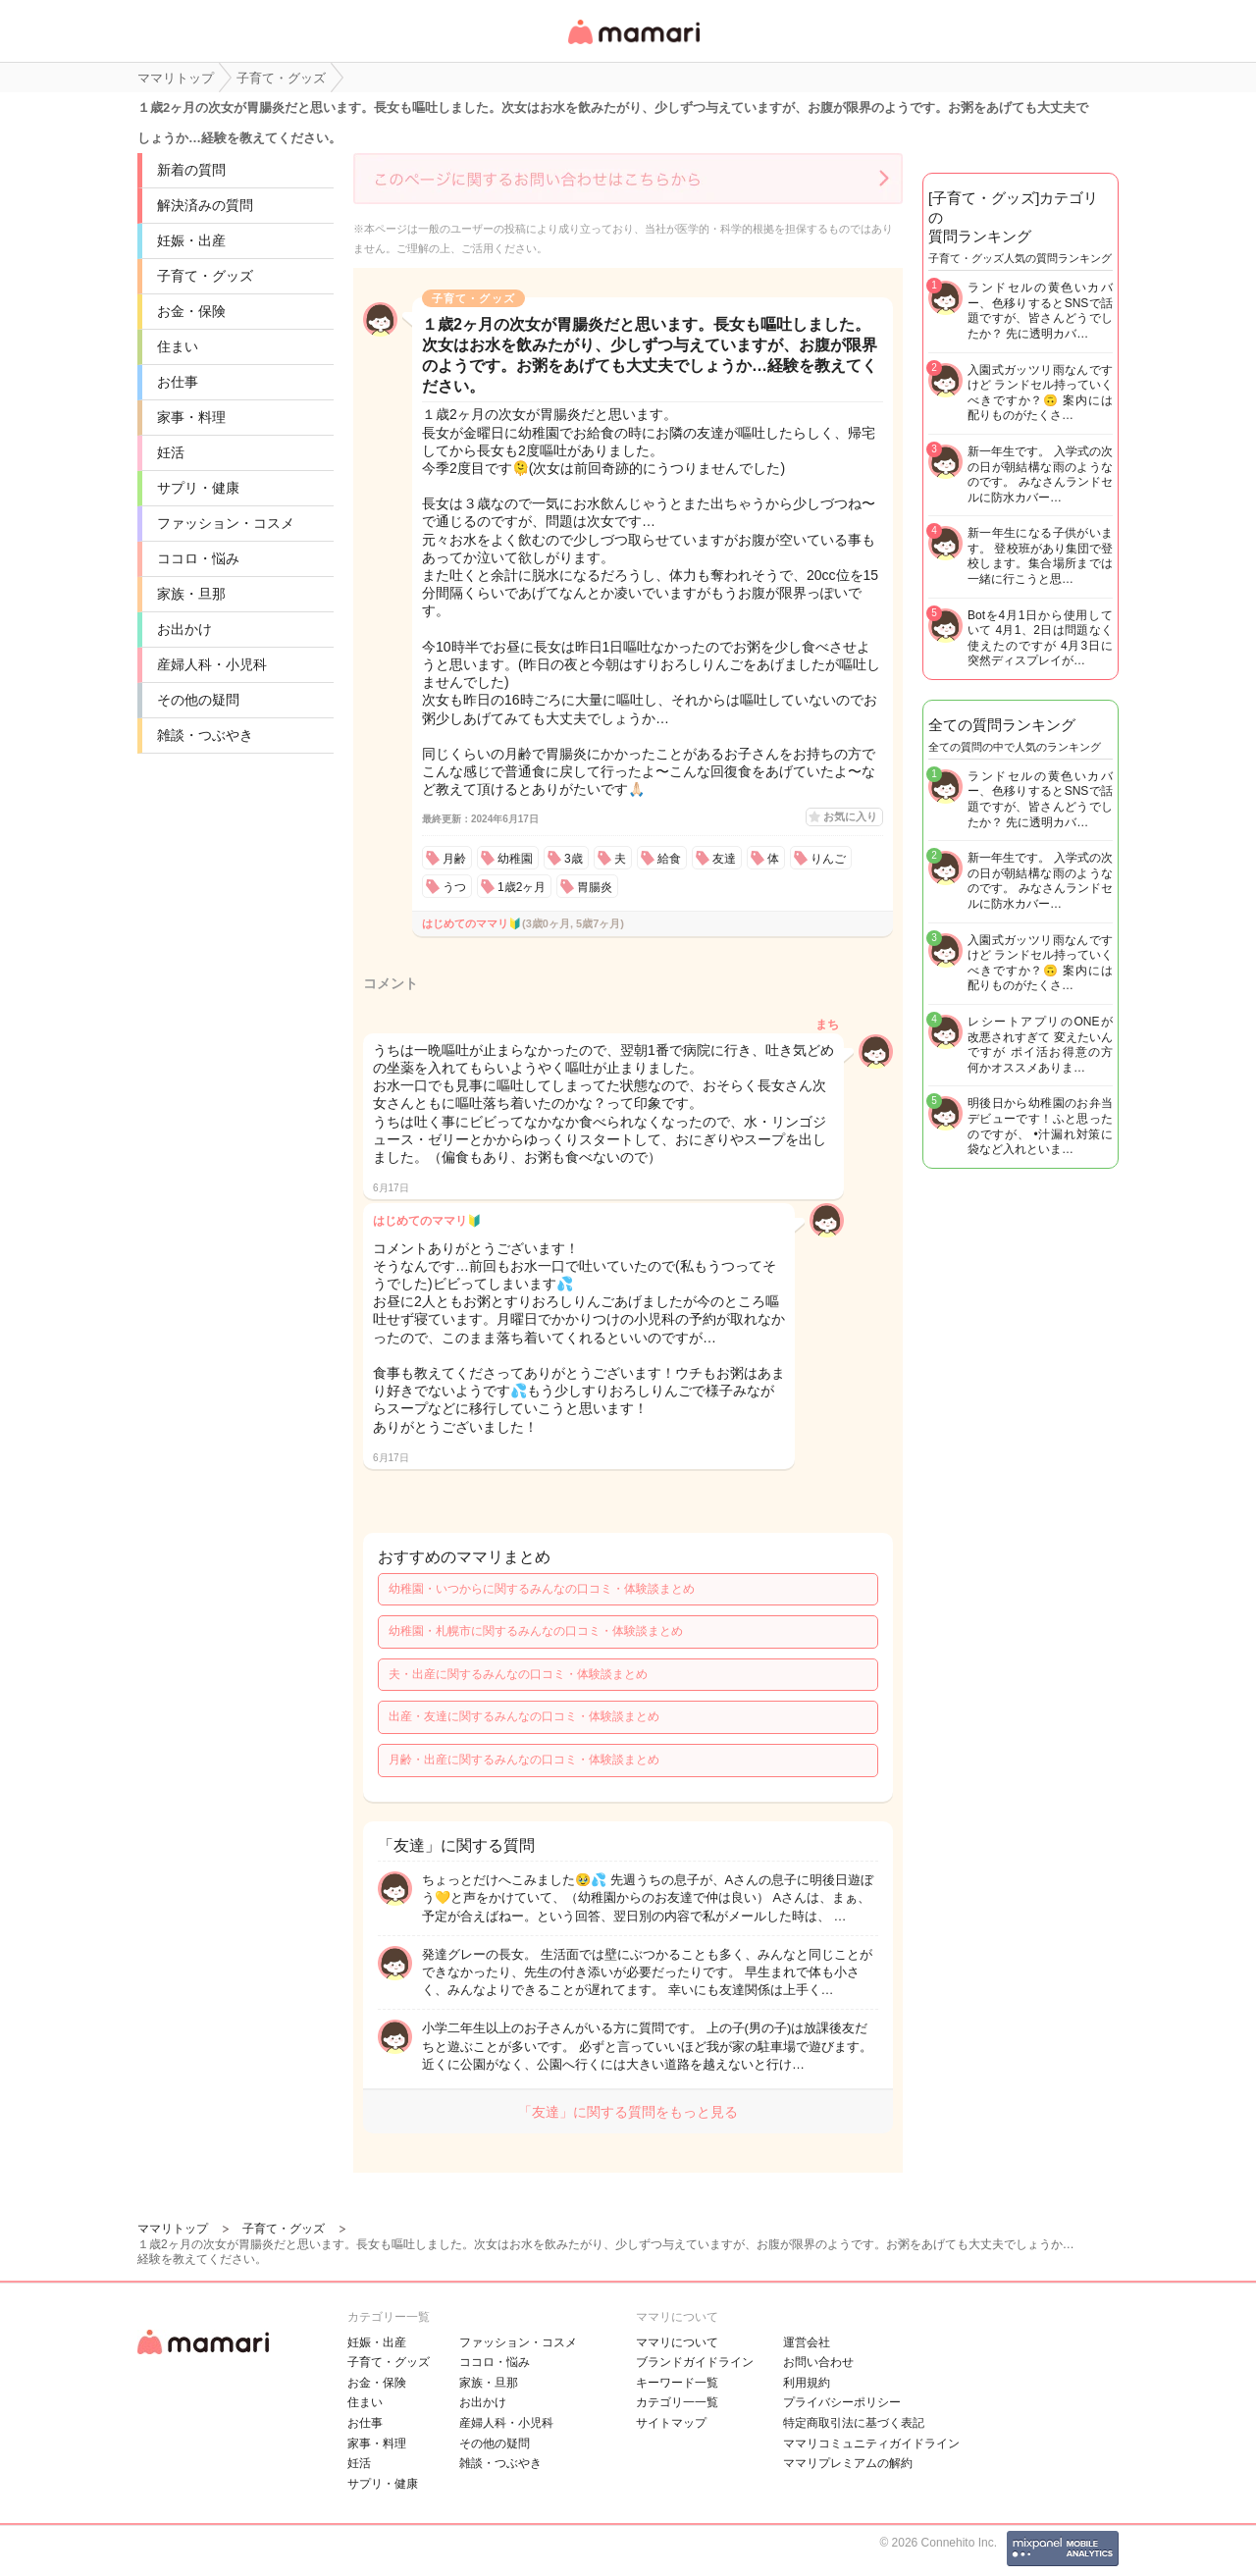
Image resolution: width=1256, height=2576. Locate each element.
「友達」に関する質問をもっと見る (628, 2112)
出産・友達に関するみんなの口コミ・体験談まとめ (524, 1716)
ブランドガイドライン (695, 2362)
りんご (828, 859)
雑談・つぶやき (205, 735)
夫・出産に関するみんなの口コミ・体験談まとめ (518, 1674)
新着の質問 (191, 170)
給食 (669, 859)
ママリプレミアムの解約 (848, 2463)
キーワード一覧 (677, 2383)
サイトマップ (671, 2423)
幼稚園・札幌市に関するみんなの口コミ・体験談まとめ (536, 1631)
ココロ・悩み (198, 558)
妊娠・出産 (191, 240)
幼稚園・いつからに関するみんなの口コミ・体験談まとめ (542, 1589)
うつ (454, 887)
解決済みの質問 (205, 205)
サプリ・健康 (198, 488)
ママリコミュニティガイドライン (871, 2443)
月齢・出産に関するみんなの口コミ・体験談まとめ (524, 1759)
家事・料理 (191, 417)
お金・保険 (191, 311)
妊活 (170, 452)
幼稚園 (515, 859)
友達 (724, 859)
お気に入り (850, 816)
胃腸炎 (594, 887)
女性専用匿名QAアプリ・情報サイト (633, 45)
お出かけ (184, 629)
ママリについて (677, 2342)
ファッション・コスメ (225, 523)
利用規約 (806, 2383)
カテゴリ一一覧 (677, 2402)
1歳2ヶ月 (521, 887)
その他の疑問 (198, 700)
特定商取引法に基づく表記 (853, 2423)
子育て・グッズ (205, 276)
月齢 (454, 859)
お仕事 (177, 382)
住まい (177, 346)
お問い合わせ (818, 2362)
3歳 (573, 859)
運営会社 (806, 2342)
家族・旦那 (191, 594)
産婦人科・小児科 (212, 664)
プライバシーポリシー (842, 2402)
